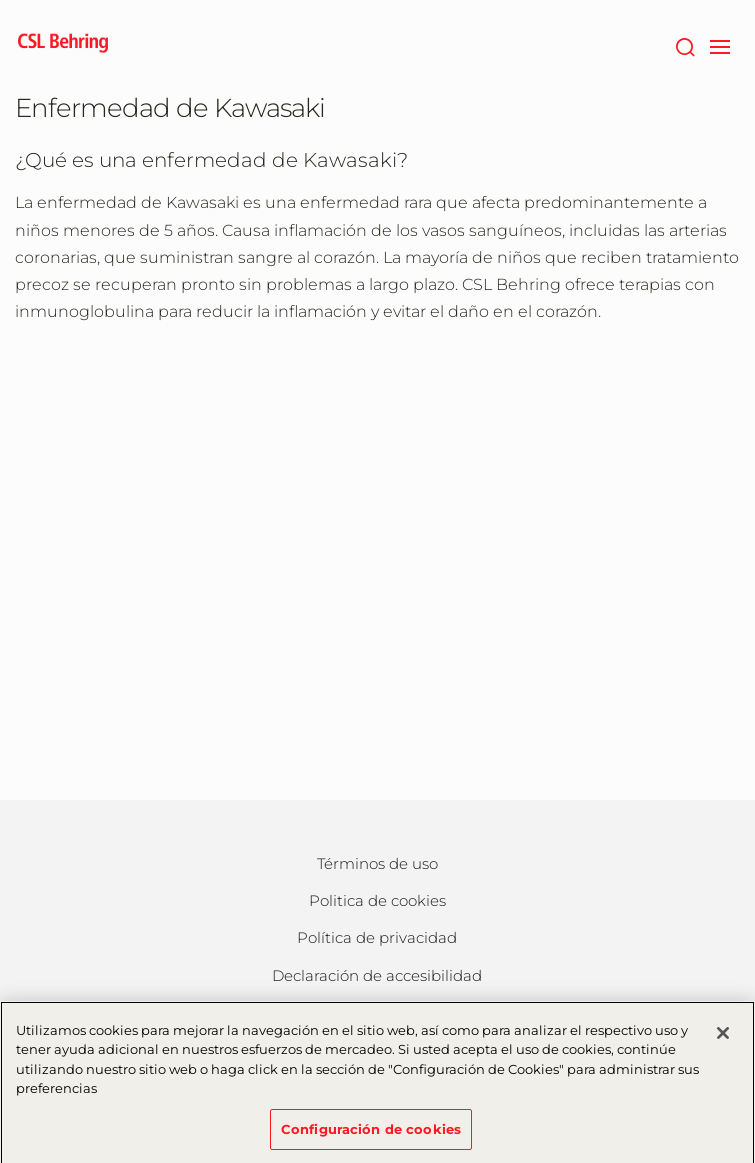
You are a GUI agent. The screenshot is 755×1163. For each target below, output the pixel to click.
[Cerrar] (723, 1040)
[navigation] (720, 45)
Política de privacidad (377, 937)
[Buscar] (685, 45)
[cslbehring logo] (63, 45)
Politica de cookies (377, 900)
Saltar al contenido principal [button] (0, 0)
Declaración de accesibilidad (377, 975)
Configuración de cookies (371, 1136)
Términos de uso (377, 863)
